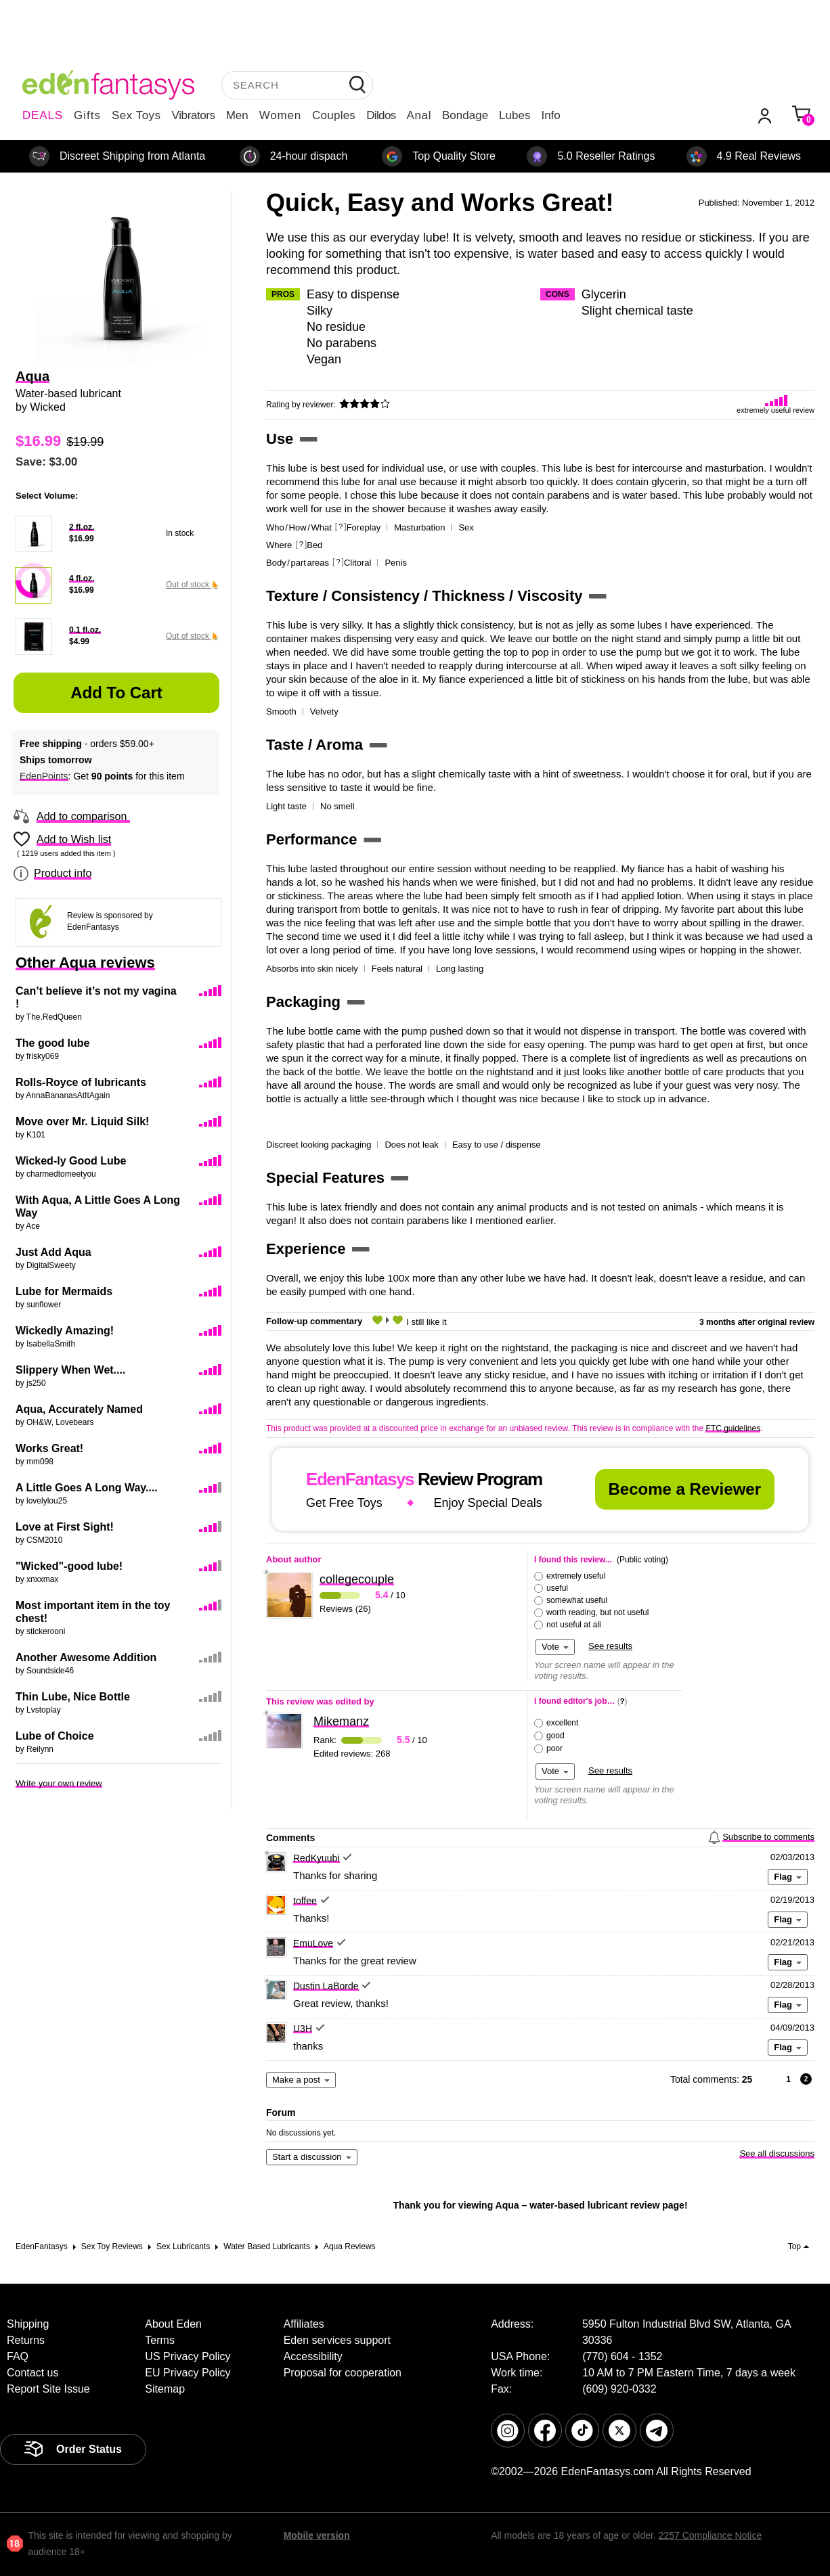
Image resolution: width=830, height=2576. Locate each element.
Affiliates (304, 2324)
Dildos (380, 115)
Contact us (32, 2372)
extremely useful (575, 1576)
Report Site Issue (48, 2389)
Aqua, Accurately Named (79, 1409)
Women (280, 115)
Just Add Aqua (53, 1252)
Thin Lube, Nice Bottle (73, 1696)
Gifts (87, 115)
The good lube (52, 1043)
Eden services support (337, 2340)
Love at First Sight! (65, 1527)
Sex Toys (136, 115)
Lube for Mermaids (64, 1291)
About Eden (173, 2324)
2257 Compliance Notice (710, 2535)
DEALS (42, 115)
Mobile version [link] (317, 2535)
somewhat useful (576, 1600)
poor (554, 1748)
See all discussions (776, 2153)
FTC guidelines (732, 1428)
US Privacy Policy (187, 2356)
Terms (160, 2340)
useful (557, 1588)
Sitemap (165, 2389)
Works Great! (49, 1448)
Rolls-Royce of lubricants (81, 1082)
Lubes (514, 115)
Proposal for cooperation (342, 2372)
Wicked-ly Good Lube (71, 1161)
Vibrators (193, 115)
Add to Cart (116, 692)
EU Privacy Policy (187, 2372)
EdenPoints (44, 776)
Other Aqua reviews (85, 962)
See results (610, 1646)
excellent (562, 1722)
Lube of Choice (55, 1736)
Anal (419, 115)
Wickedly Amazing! (65, 1330)
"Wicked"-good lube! (69, 1566)
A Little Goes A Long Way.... (87, 1487)
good (555, 1735)
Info (550, 115)
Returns (26, 2340)
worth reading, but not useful (597, 1612)
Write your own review (59, 1783)
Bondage (465, 115)
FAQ (17, 2356)
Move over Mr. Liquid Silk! (82, 1121)
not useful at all (573, 1624)
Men (237, 115)
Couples (333, 115)
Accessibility (313, 2356)
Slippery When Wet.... (70, 1370)
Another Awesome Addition (86, 1657)
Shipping (28, 2324)
